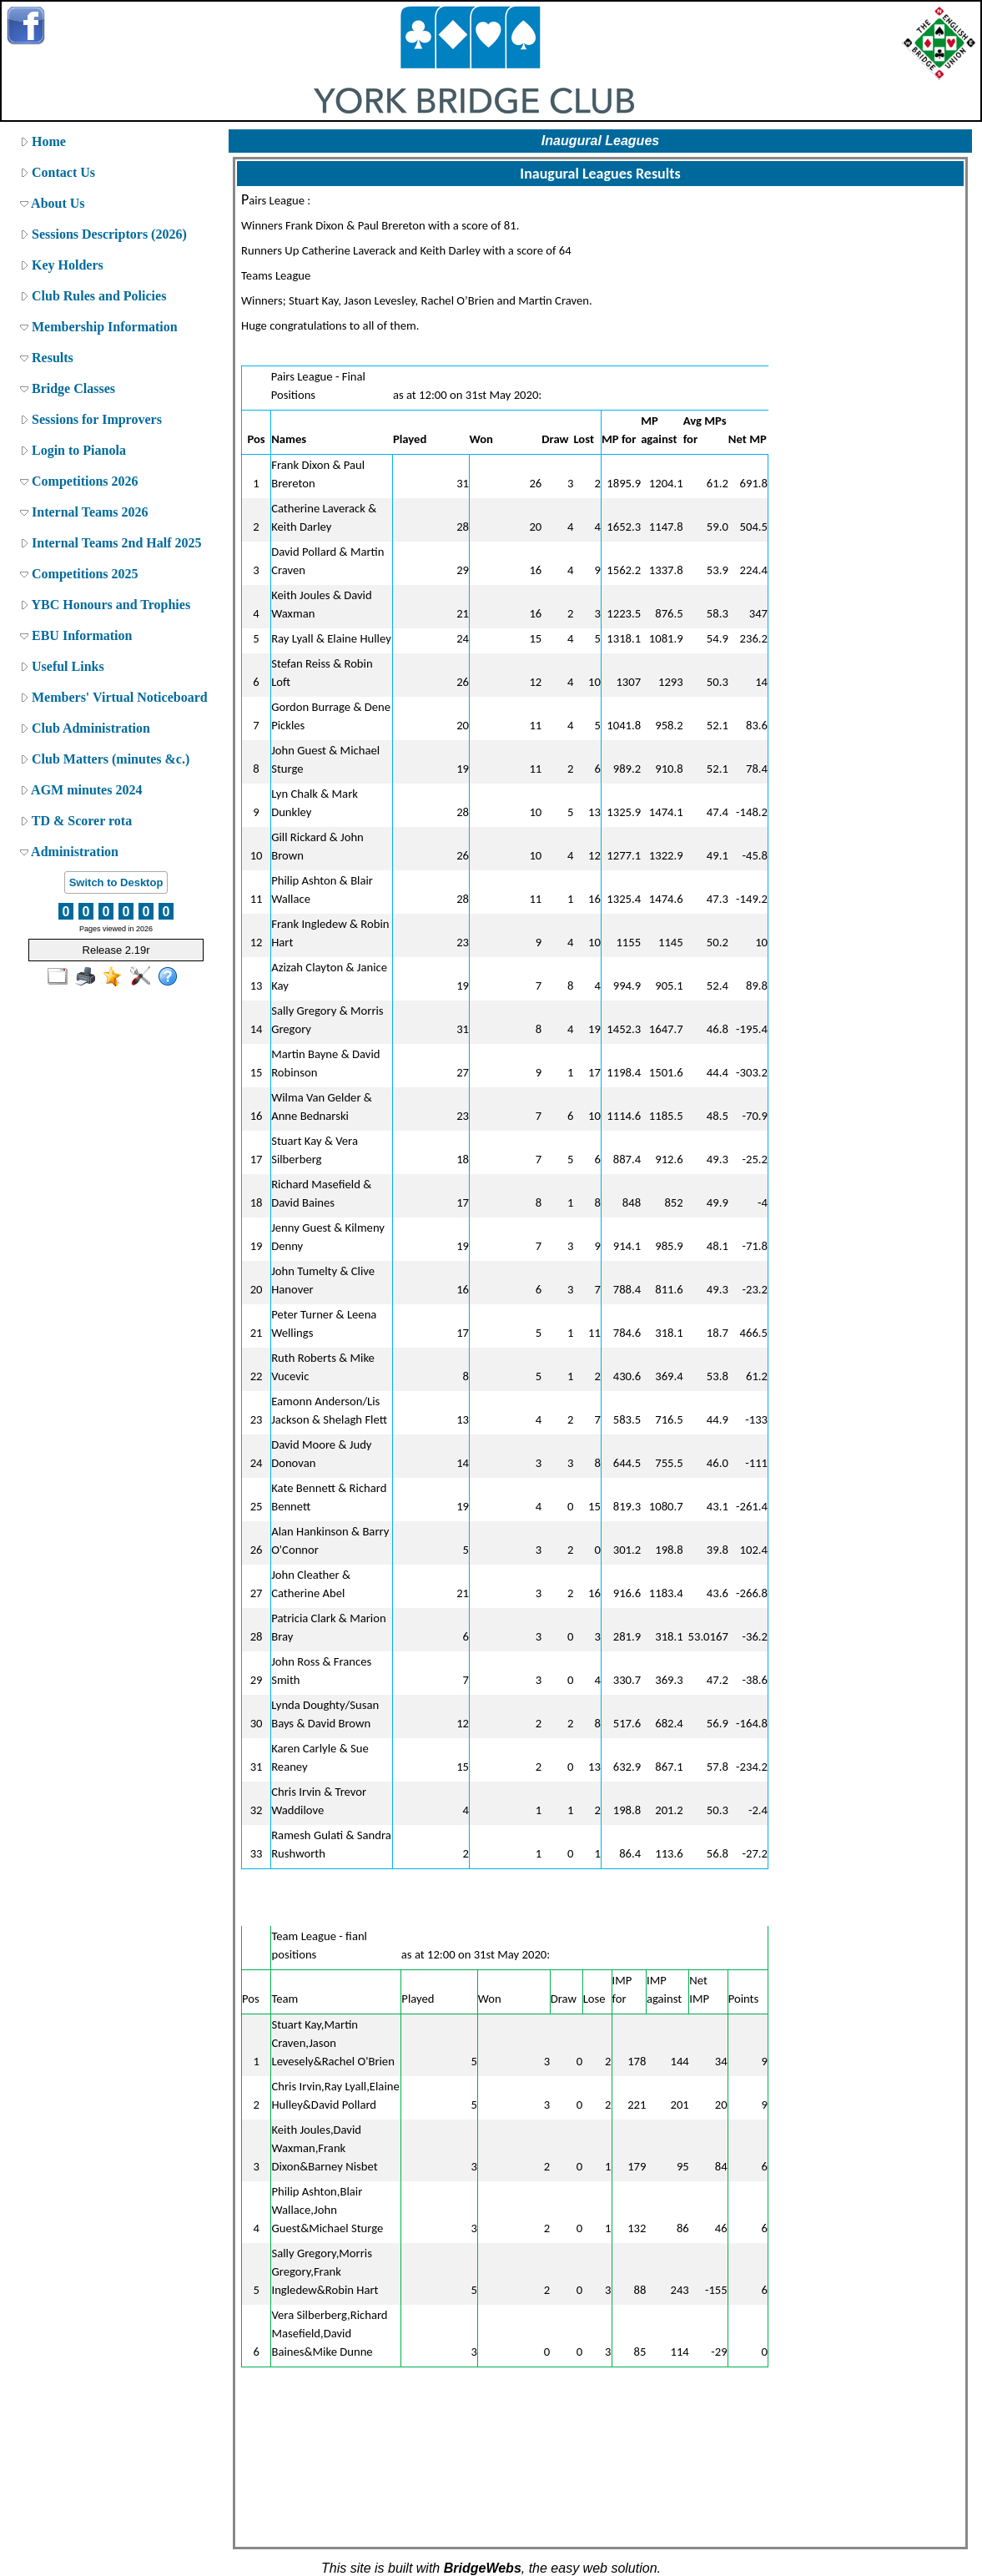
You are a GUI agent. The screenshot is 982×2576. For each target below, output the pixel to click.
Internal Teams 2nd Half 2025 (111, 543)
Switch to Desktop (116, 882)
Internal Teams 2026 (84, 512)
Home (43, 141)
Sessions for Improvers (91, 419)
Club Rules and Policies (93, 296)
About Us (52, 203)
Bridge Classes (67, 388)
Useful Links (62, 666)
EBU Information (76, 635)
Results (46, 357)
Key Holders (61, 265)
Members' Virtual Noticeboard (114, 697)
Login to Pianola (73, 450)
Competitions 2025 (79, 574)
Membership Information (99, 327)
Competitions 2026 (79, 481)
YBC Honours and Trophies (105, 604)
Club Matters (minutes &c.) (104, 759)
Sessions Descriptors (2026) (103, 234)
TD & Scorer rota (76, 821)
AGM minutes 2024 (81, 790)
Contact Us (57, 172)
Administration (69, 851)
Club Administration (85, 728)
